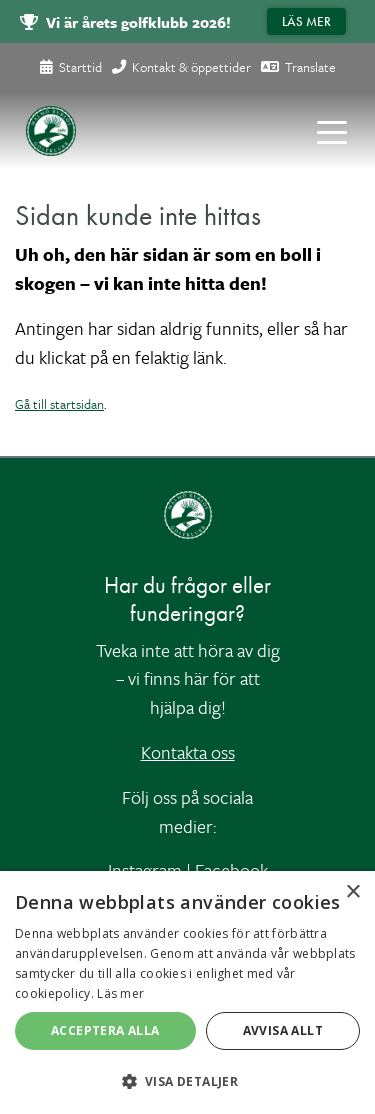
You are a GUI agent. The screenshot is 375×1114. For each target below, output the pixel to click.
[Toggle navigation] (332, 131)
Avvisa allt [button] (283, 1030)
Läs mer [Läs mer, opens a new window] (120, 993)
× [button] (352, 892)
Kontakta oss (188, 752)
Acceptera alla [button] (105, 1030)
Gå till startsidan (59, 404)
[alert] (187, 992)
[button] (187, 1081)
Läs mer (306, 21)
